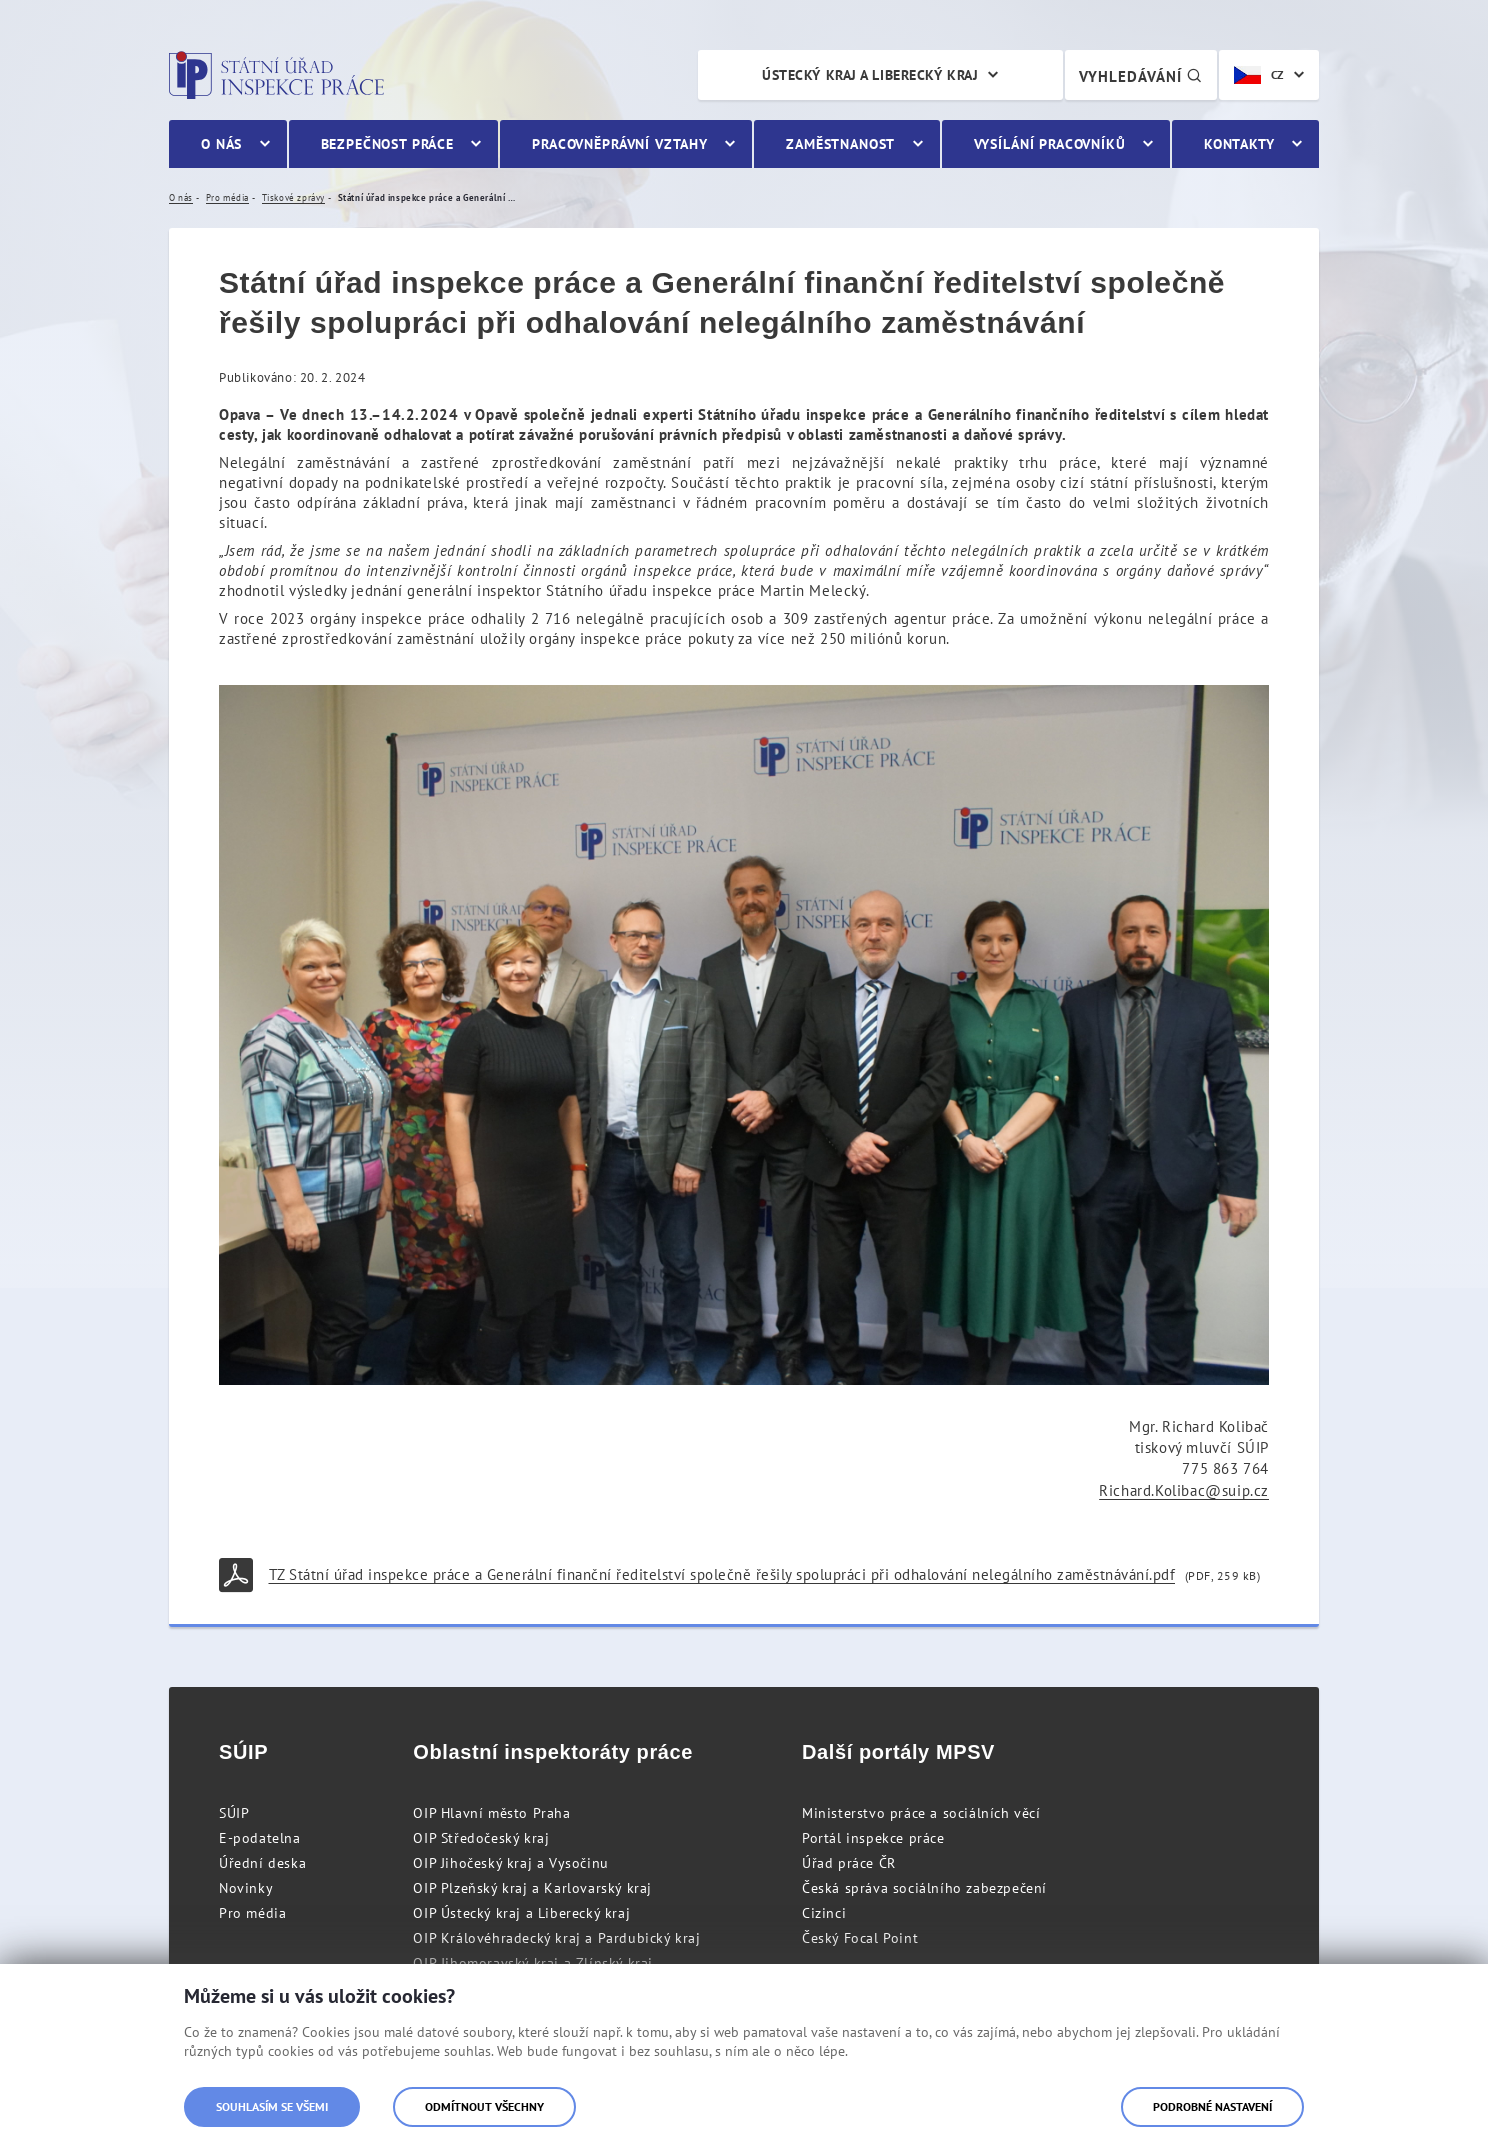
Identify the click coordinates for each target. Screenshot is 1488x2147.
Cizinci (824, 1913)
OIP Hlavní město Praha (491, 1813)
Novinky (246, 1888)
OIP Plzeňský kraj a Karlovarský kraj (532, 1888)
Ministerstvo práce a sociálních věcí (921, 1813)
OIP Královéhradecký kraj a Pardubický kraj (556, 1938)
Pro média (252, 1913)
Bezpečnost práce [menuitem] (387, 144)
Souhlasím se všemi (272, 2106)
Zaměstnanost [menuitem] (840, 144)
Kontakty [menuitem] (1239, 144)
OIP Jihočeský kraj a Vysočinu (510, 1863)
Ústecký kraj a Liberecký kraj (870, 75)
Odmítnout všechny (484, 2106)
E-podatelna (260, 1838)
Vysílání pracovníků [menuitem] (1050, 144)
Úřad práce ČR (849, 1863)
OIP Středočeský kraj (481, 1838)
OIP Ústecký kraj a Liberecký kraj (521, 1913)
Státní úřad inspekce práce (276, 75)
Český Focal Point (860, 1938)
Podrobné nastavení (1212, 2106)
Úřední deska (262, 1863)
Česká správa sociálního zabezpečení (924, 1888)
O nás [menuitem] (221, 144)
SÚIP (234, 1813)
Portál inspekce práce (873, 1838)
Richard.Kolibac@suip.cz (1184, 1490)
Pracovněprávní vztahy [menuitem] (620, 144)
